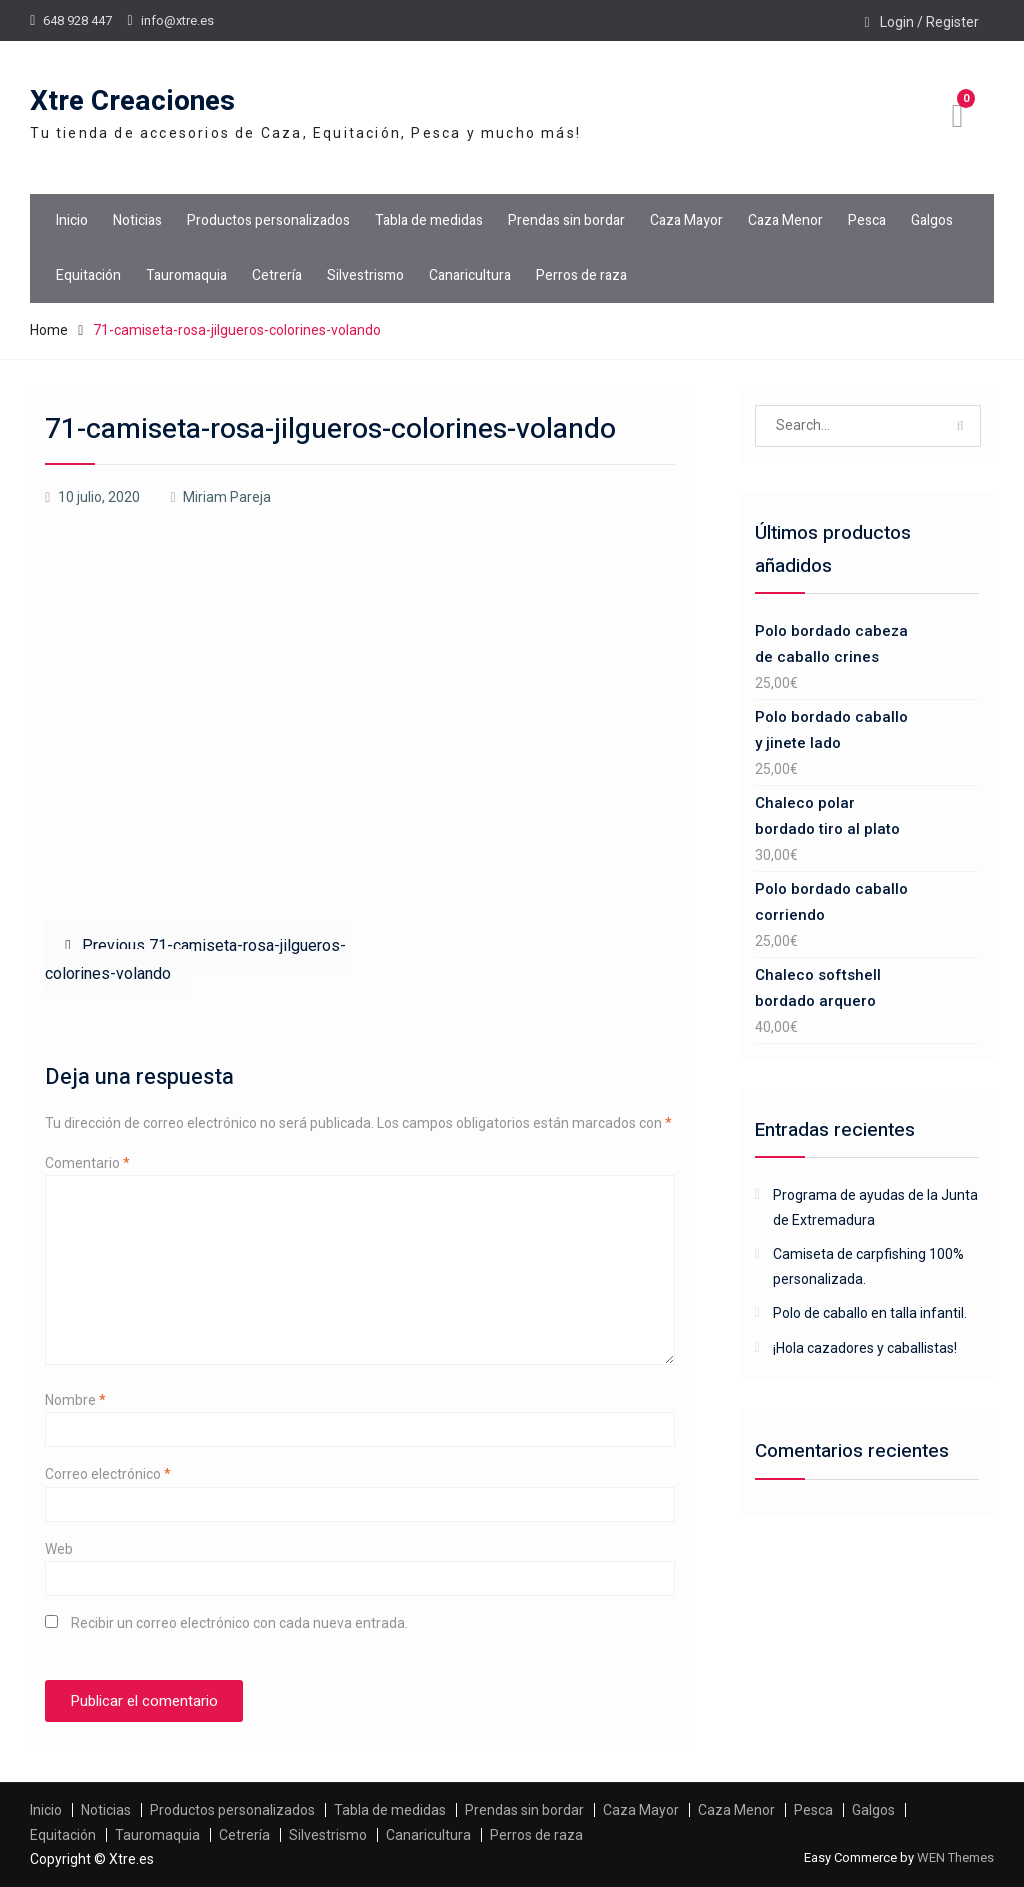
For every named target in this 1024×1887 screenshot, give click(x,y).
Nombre (75, 1400)
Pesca (867, 220)
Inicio (72, 220)
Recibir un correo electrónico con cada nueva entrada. (239, 1623)
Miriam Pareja (227, 497)
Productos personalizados (268, 220)
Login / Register (929, 22)
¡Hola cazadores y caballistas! (865, 1348)
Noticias (137, 220)
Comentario (87, 1163)
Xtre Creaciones (132, 101)
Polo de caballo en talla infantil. (870, 1313)
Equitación (88, 275)
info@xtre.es (177, 20)
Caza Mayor (686, 220)
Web (59, 1549)
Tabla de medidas (429, 220)
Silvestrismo (365, 275)
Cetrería (277, 275)
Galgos (932, 220)
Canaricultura (470, 275)
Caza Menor (785, 220)
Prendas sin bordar (566, 220)
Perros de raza (581, 275)
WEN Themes (955, 1857)
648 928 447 (77, 20)
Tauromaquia (186, 275)
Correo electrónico (108, 1474)
